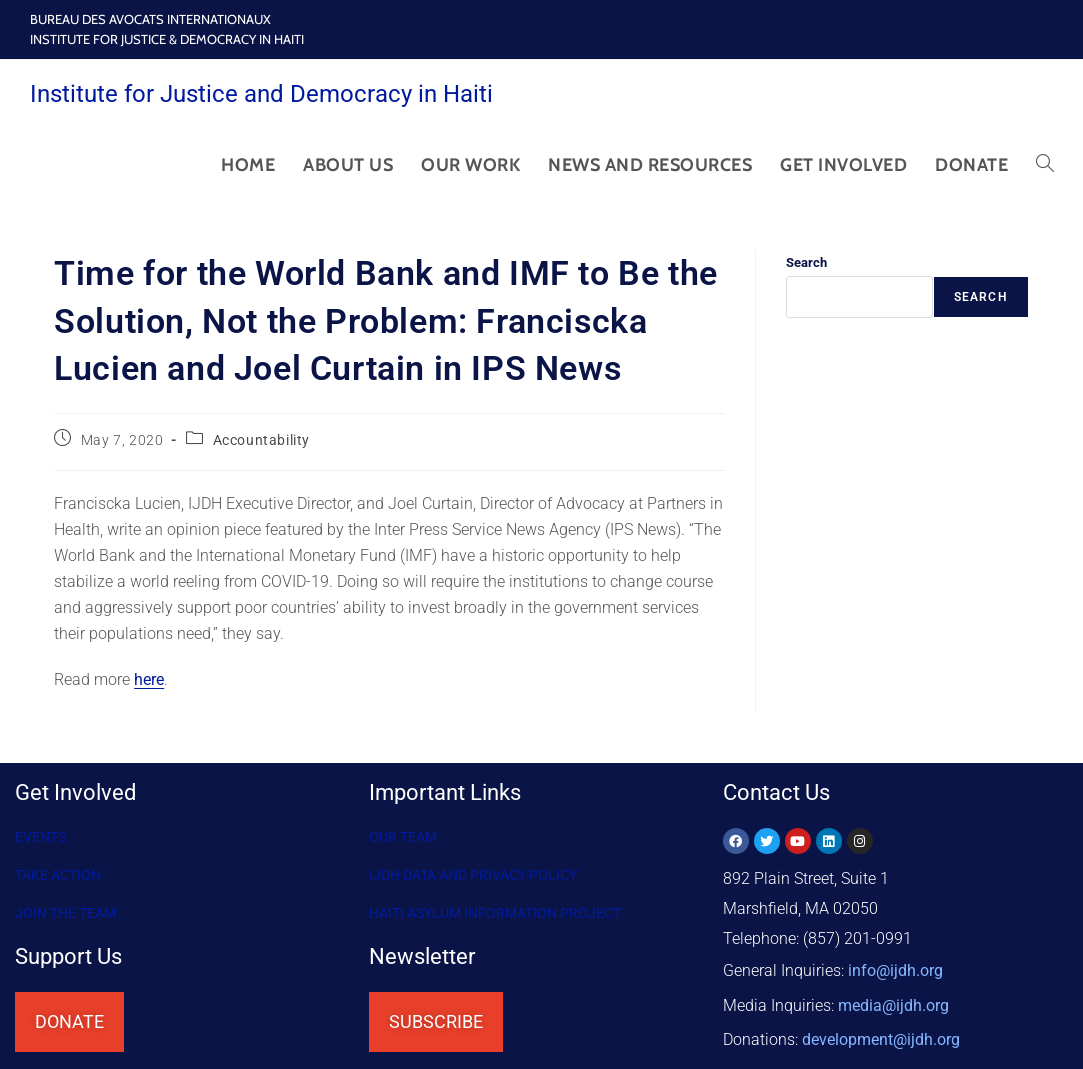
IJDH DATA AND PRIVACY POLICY (473, 875)
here (149, 679)
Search (806, 262)
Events (40, 837)
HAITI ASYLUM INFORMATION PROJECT (495, 913)
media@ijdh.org (893, 998)
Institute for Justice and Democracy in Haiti (261, 94)
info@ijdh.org (895, 968)
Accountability (261, 440)
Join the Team (65, 913)
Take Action (58, 875)
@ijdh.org (881, 1028)
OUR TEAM (403, 837)
